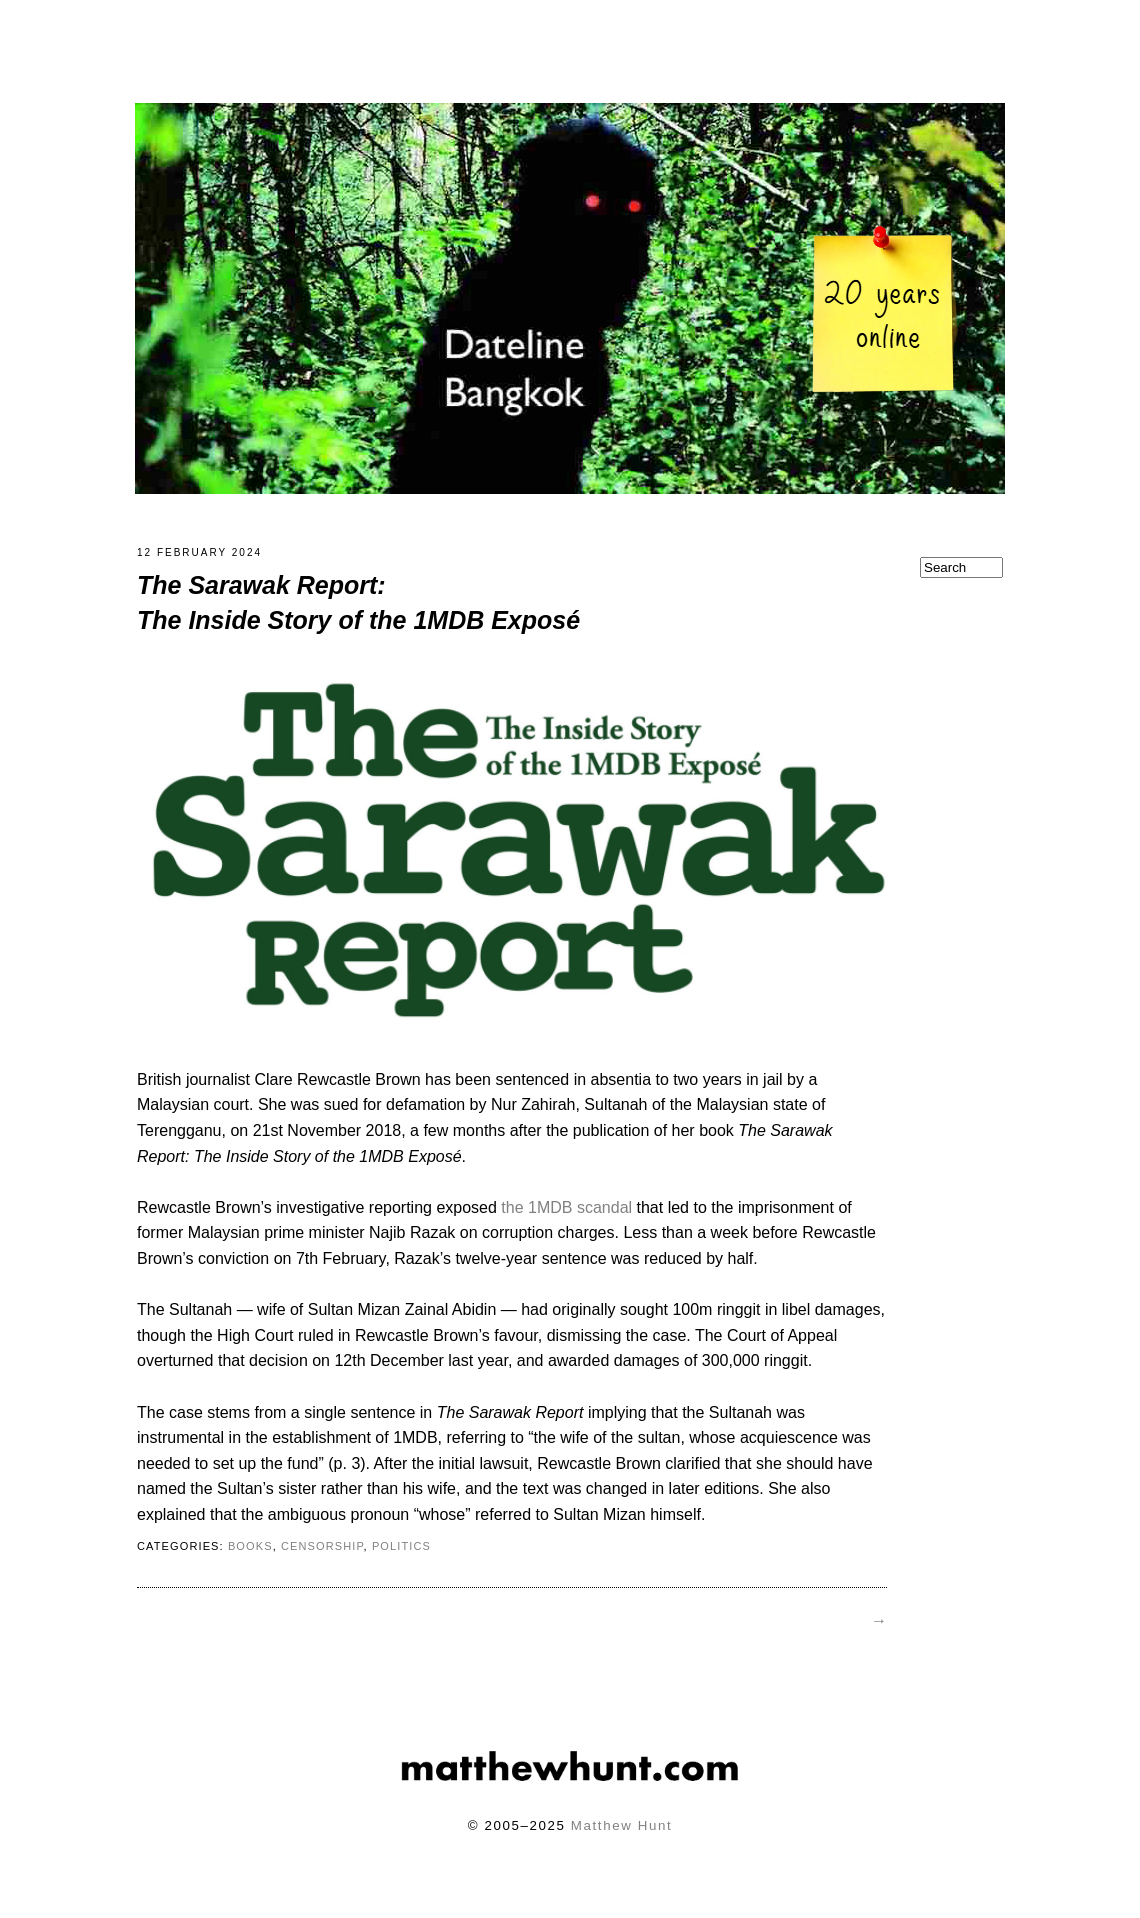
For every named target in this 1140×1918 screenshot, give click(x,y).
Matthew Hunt (621, 1837)
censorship (322, 1558)
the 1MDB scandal (566, 1219)
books (250, 1558)
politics (401, 1558)
